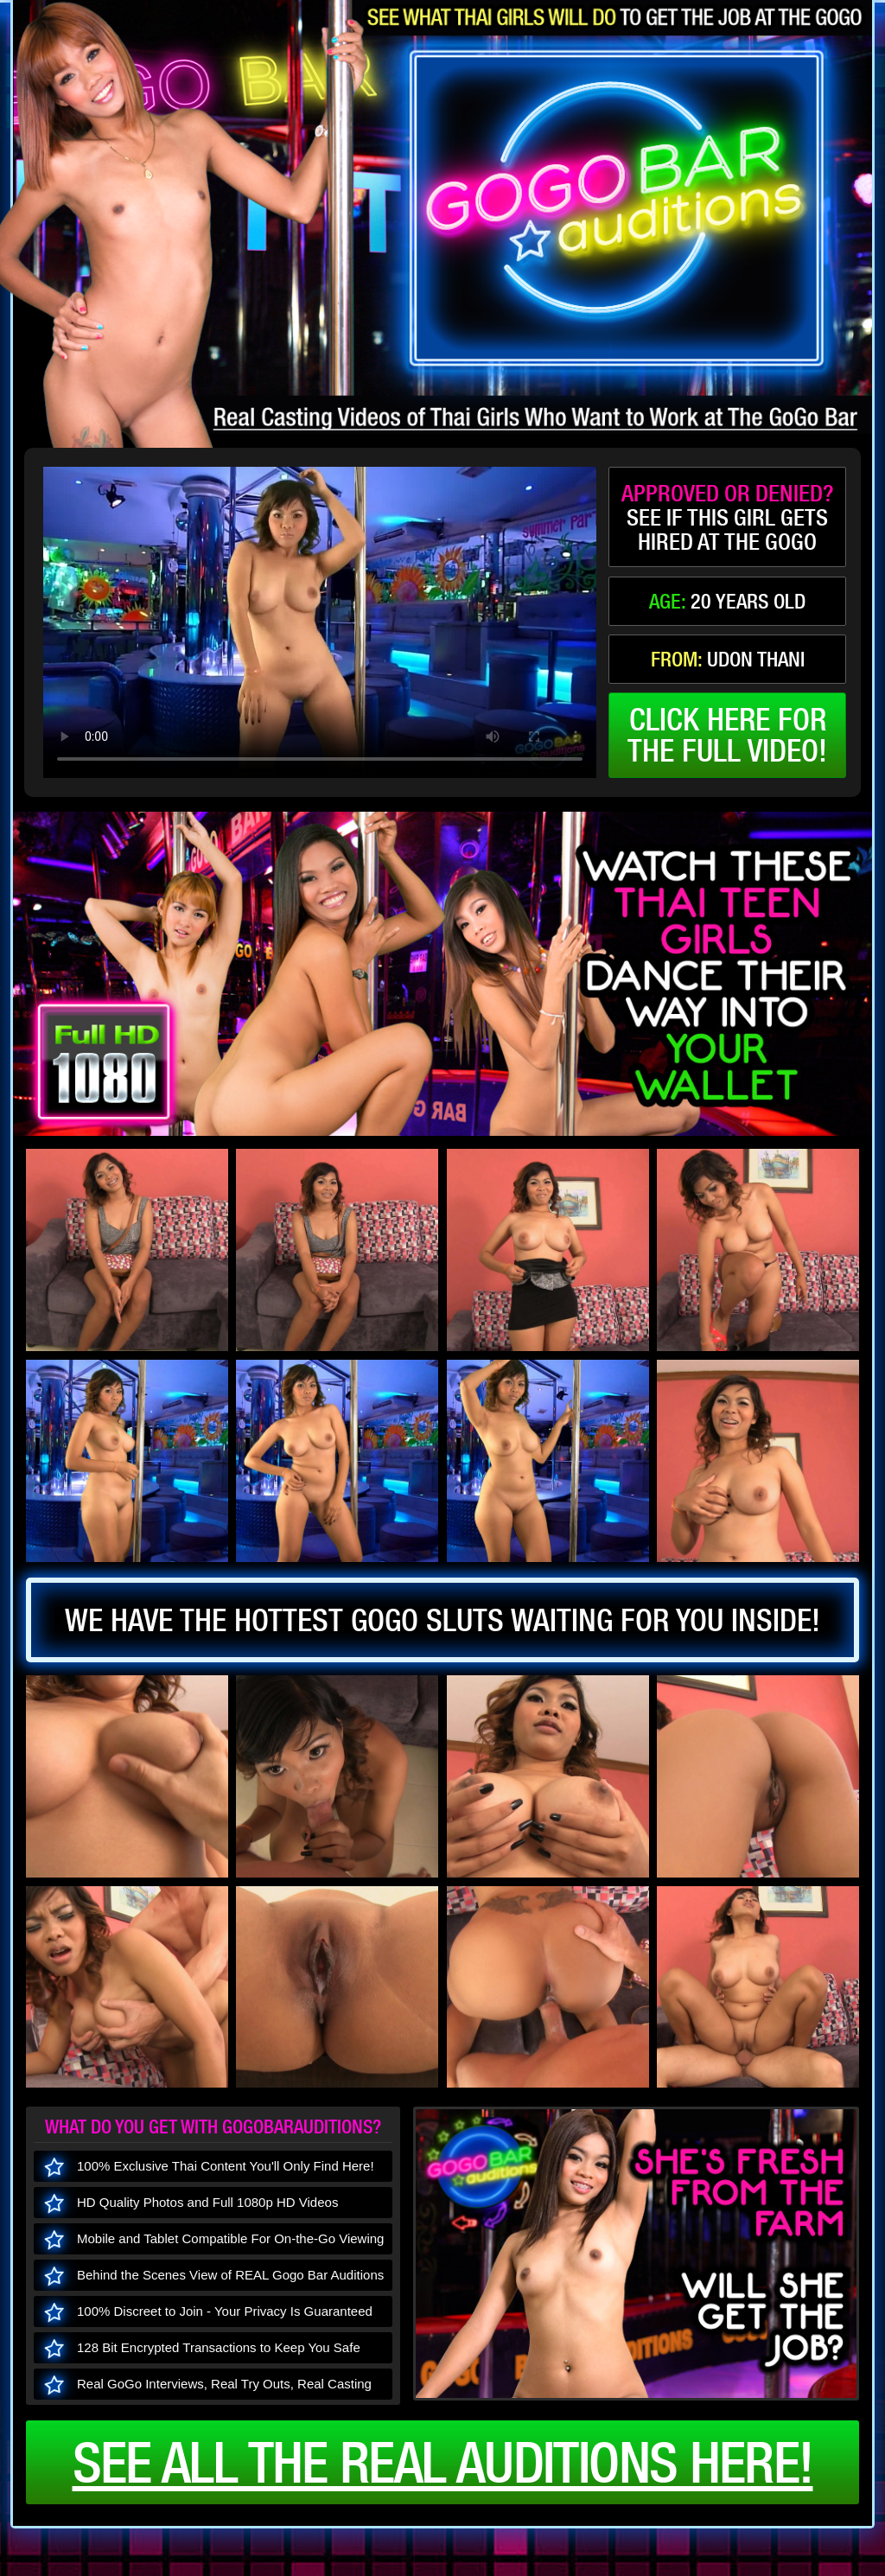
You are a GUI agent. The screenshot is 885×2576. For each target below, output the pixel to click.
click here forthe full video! (727, 734)
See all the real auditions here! (443, 2462)
